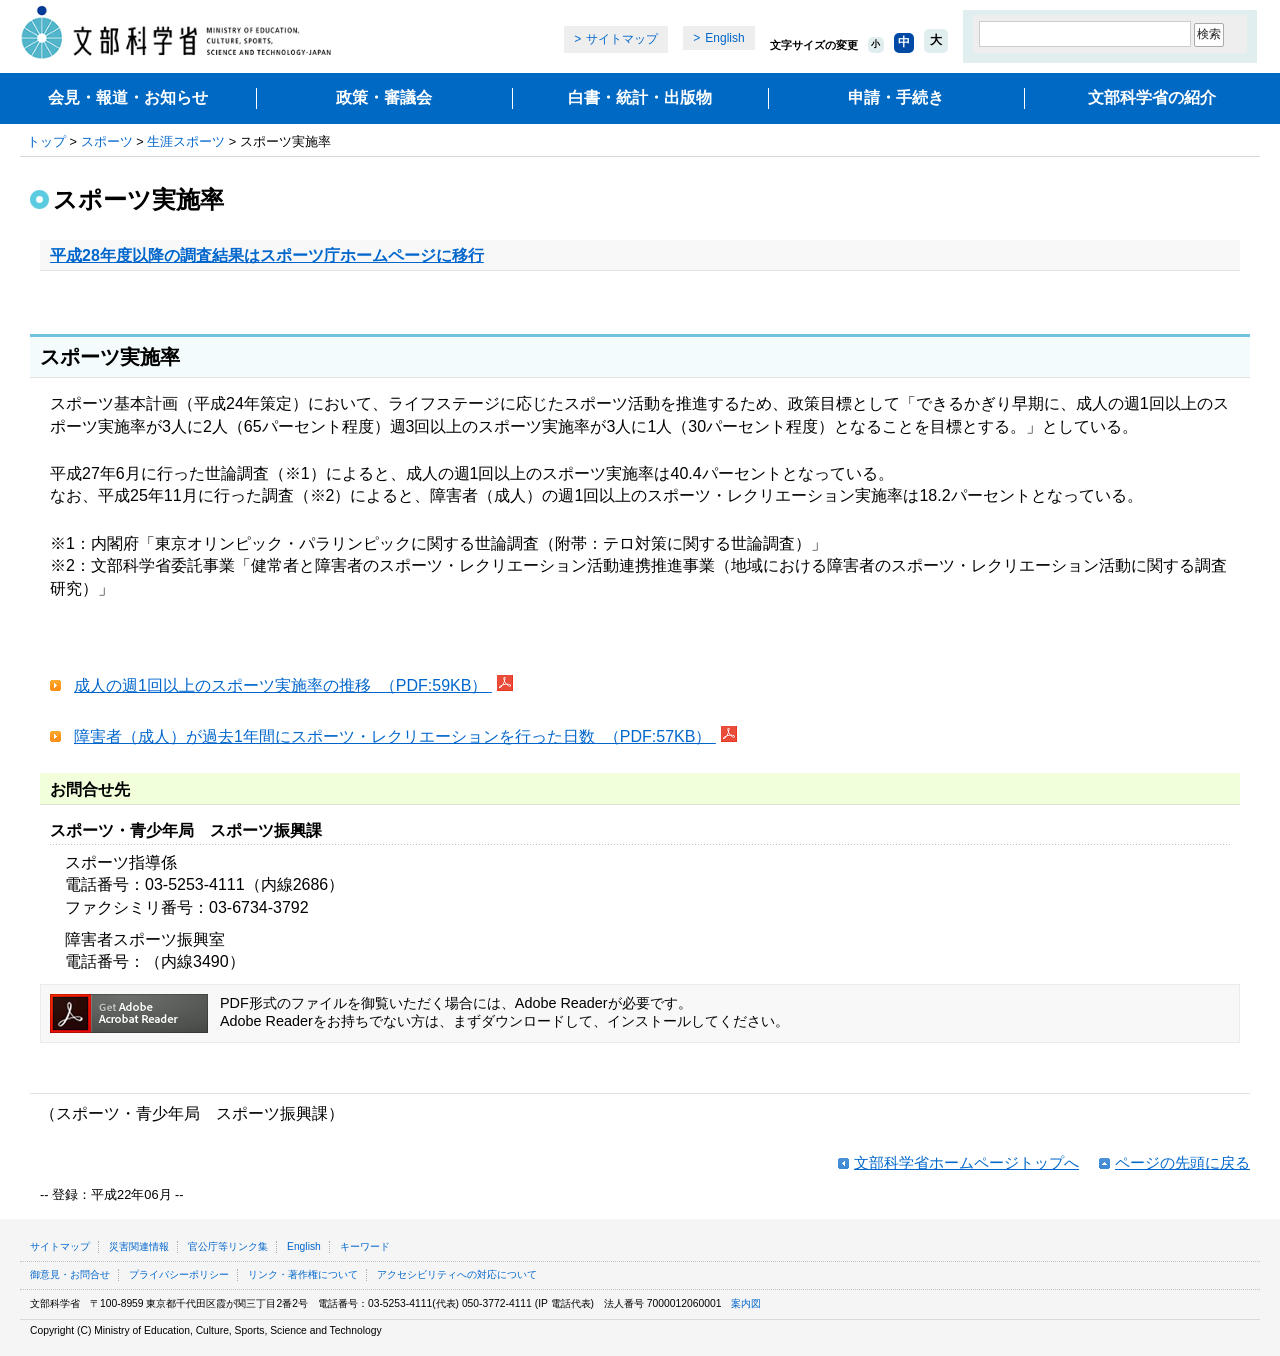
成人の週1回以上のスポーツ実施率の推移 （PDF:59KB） (283, 685)
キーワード (365, 1246)
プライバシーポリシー (179, 1274)
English (724, 38)
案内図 (746, 1303)
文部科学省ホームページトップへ (966, 1162)
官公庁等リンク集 (228, 1246)
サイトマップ (622, 39)
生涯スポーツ (186, 141)
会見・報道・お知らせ (128, 97)
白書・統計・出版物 (640, 97)
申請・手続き (896, 97)
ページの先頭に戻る (1182, 1162)
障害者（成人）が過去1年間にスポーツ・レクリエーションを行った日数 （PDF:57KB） (395, 736)
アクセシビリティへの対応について (457, 1274)
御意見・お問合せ (70, 1274)
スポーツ (107, 141)
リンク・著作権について (303, 1274)
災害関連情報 (139, 1246)
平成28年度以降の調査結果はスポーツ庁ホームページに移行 (267, 255)
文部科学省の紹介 (1152, 97)
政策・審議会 (384, 97)
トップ (46, 141)
